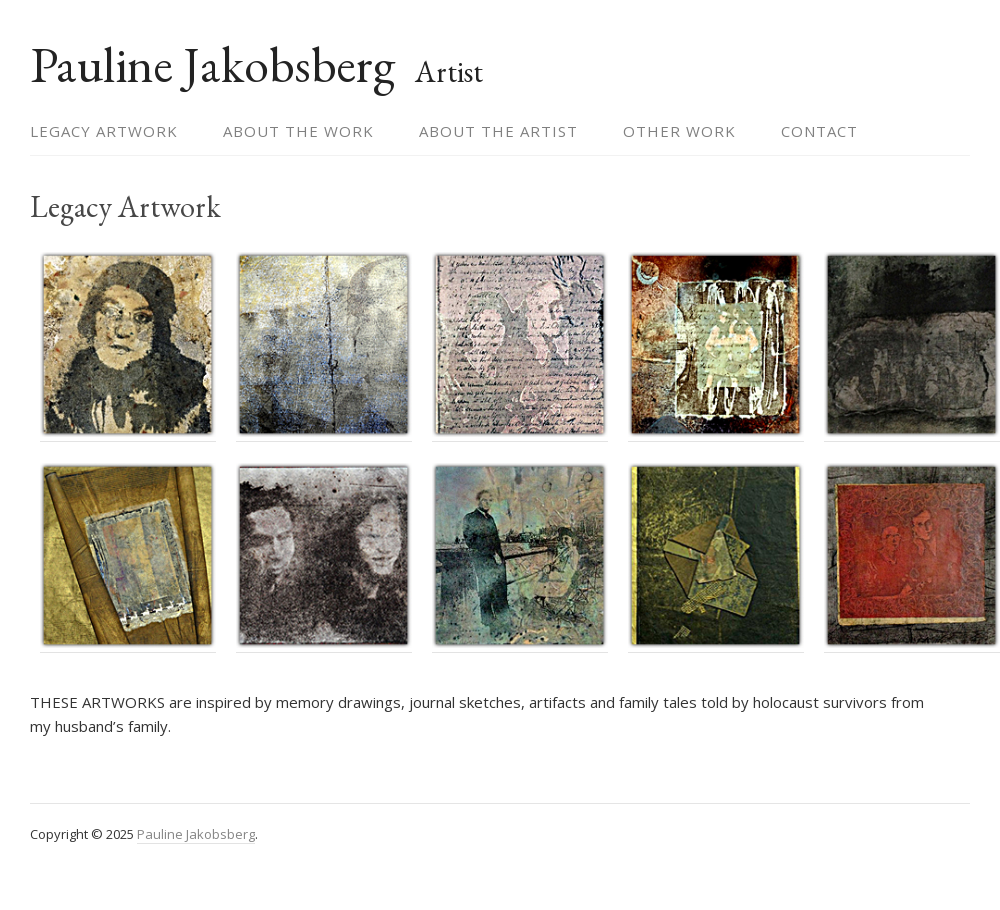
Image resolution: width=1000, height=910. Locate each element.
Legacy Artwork (104, 131)
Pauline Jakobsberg (212, 64)
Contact (819, 131)
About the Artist (498, 131)
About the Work (298, 131)
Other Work (679, 131)
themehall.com (922, 834)
